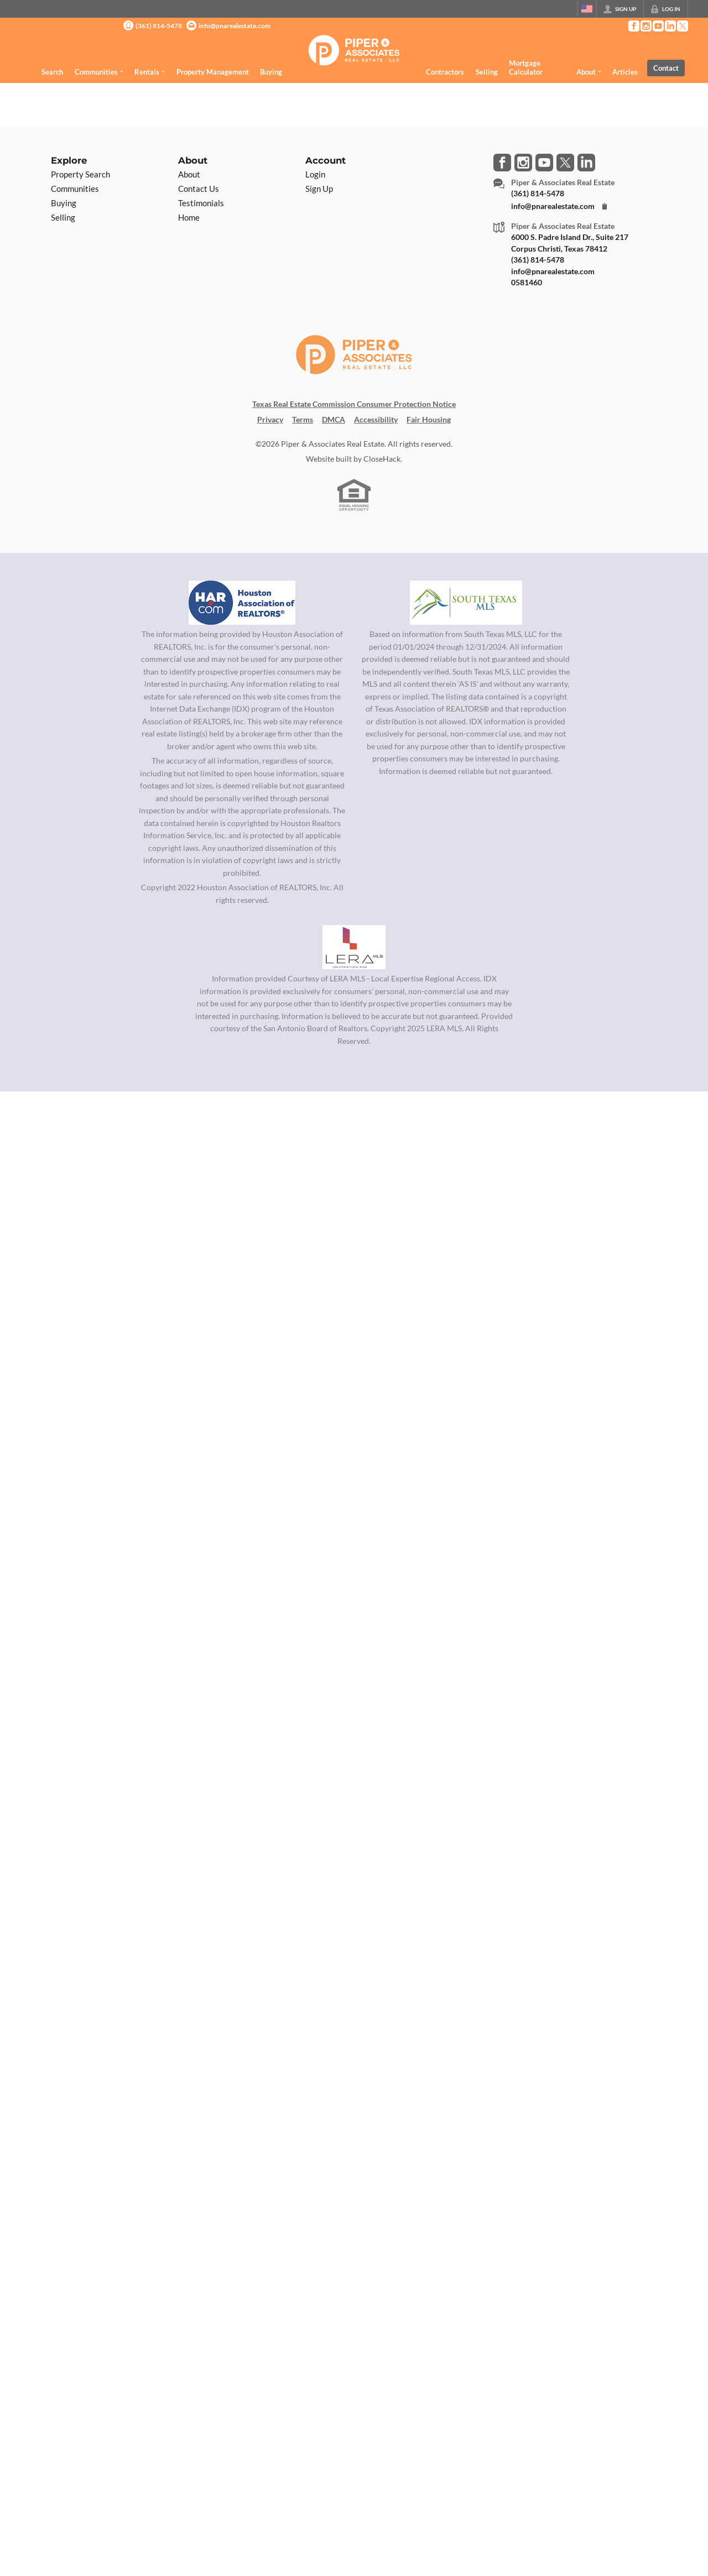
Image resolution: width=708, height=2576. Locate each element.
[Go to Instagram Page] (645, 26)
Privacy (270, 419)
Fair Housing (429, 419)
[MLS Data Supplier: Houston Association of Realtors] (242, 602)
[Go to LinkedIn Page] (670, 26)
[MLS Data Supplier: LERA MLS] (354, 947)
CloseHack (381, 458)
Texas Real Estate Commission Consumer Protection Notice (354, 404)
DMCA (333, 419)
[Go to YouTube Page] (658, 26)
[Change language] (587, 9)
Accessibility (376, 419)
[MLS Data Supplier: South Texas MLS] (466, 602)
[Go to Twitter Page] (682, 26)
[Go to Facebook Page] (633, 26)
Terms (302, 419)
